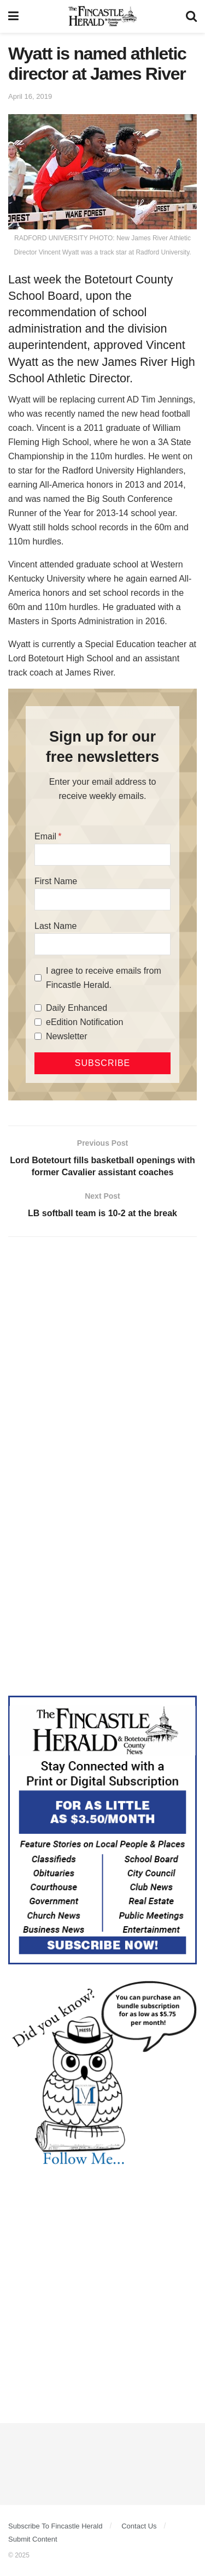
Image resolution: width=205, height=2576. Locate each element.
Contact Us (138, 2526)
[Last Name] (102, 944)
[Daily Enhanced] (38, 1007)
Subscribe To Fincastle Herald (55, 2526)
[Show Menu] (13, 16)
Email (45, 836)
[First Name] (102, 899)
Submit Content (32, 2539)
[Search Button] (191, 16)
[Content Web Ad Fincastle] (102, 1829)
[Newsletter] (38, 1036)
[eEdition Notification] (38, 1022)
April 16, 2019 (30, 96)
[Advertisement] (102, 1355)
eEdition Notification (84, 1022)
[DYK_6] (102, 2074)
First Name (55, 881)
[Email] (102, 855)
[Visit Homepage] (102, 16)
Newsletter (66, 1036)
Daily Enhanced (76, 1007)
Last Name (55, 926)
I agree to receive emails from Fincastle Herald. (103, 978)
